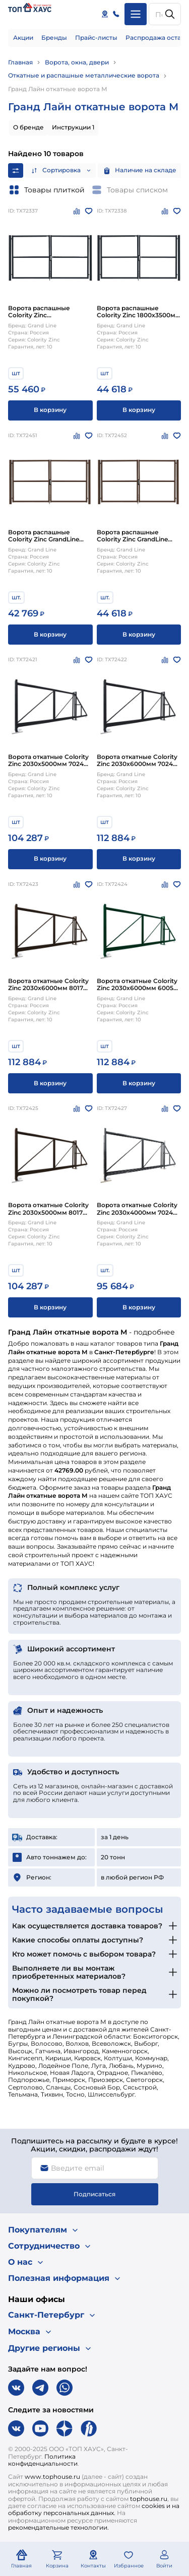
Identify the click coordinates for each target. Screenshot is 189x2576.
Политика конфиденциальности (43, 2460)
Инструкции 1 (73, 127)
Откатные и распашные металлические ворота (83, 75)
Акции (23, 37)
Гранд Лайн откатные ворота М (57, 89)
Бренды (54, 37)
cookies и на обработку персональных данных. (93, 2509)
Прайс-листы (96, 37)
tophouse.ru (148, 2498)
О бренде (28, 127)
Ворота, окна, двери (77, 62)
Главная (20, 62)
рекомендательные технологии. (58, 2527)
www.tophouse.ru (52, 2476)
